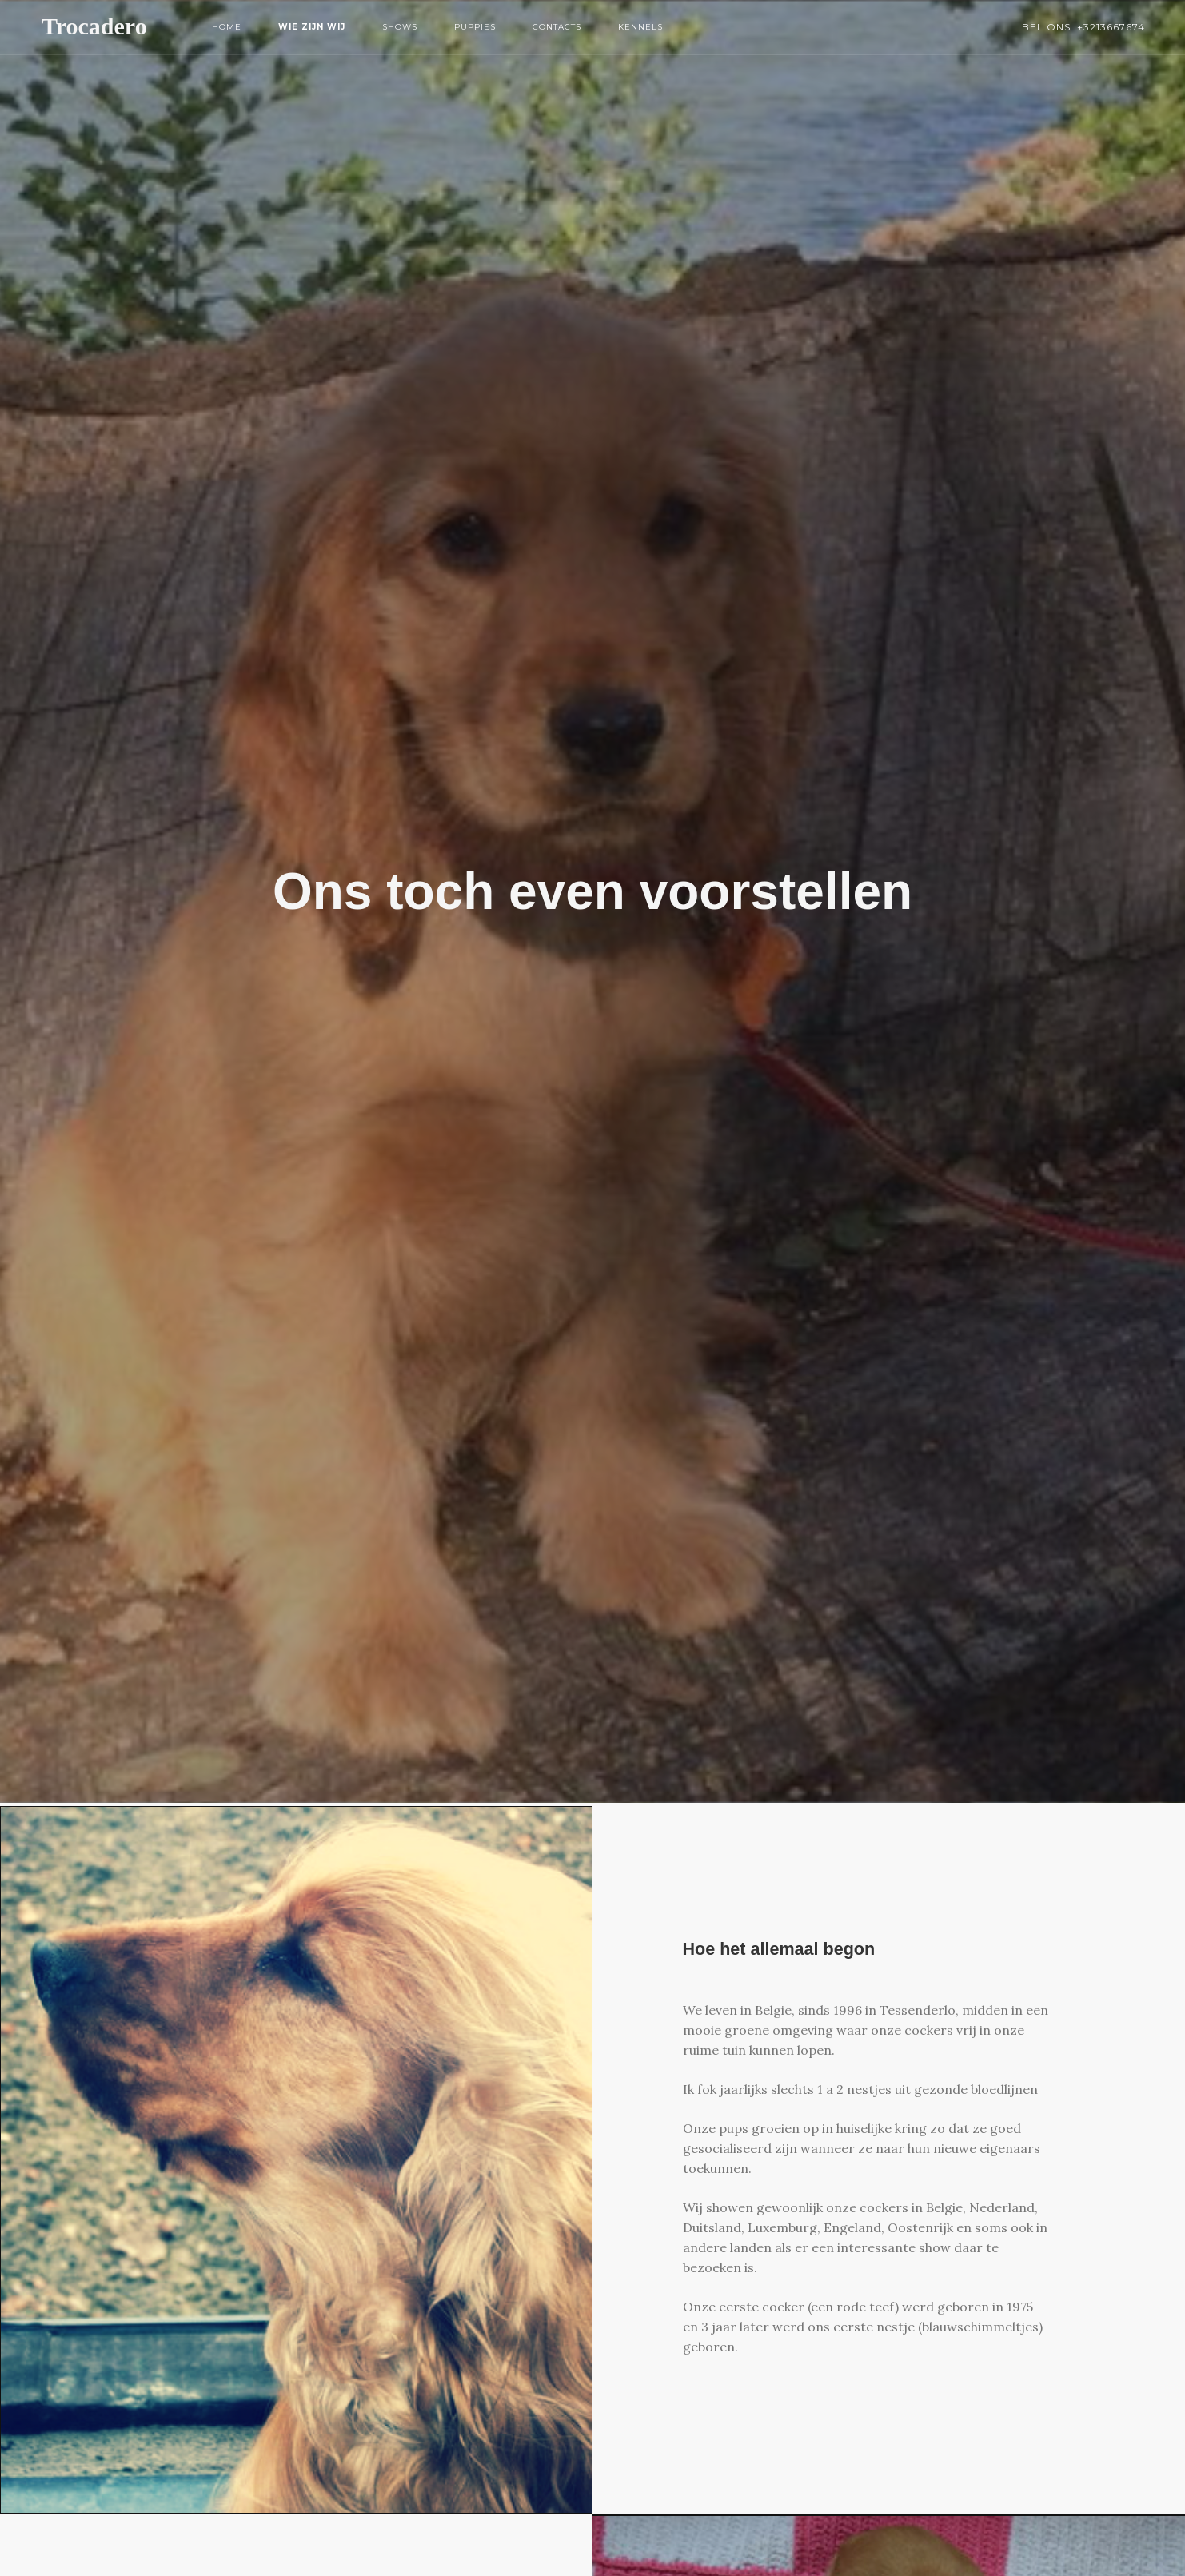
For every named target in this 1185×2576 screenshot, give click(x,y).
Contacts (557, 27)
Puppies (475, 27)
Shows (399, 27)
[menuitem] (226, 27)
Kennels (640, 27)
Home (226, 27)
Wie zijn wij (311, 27)
